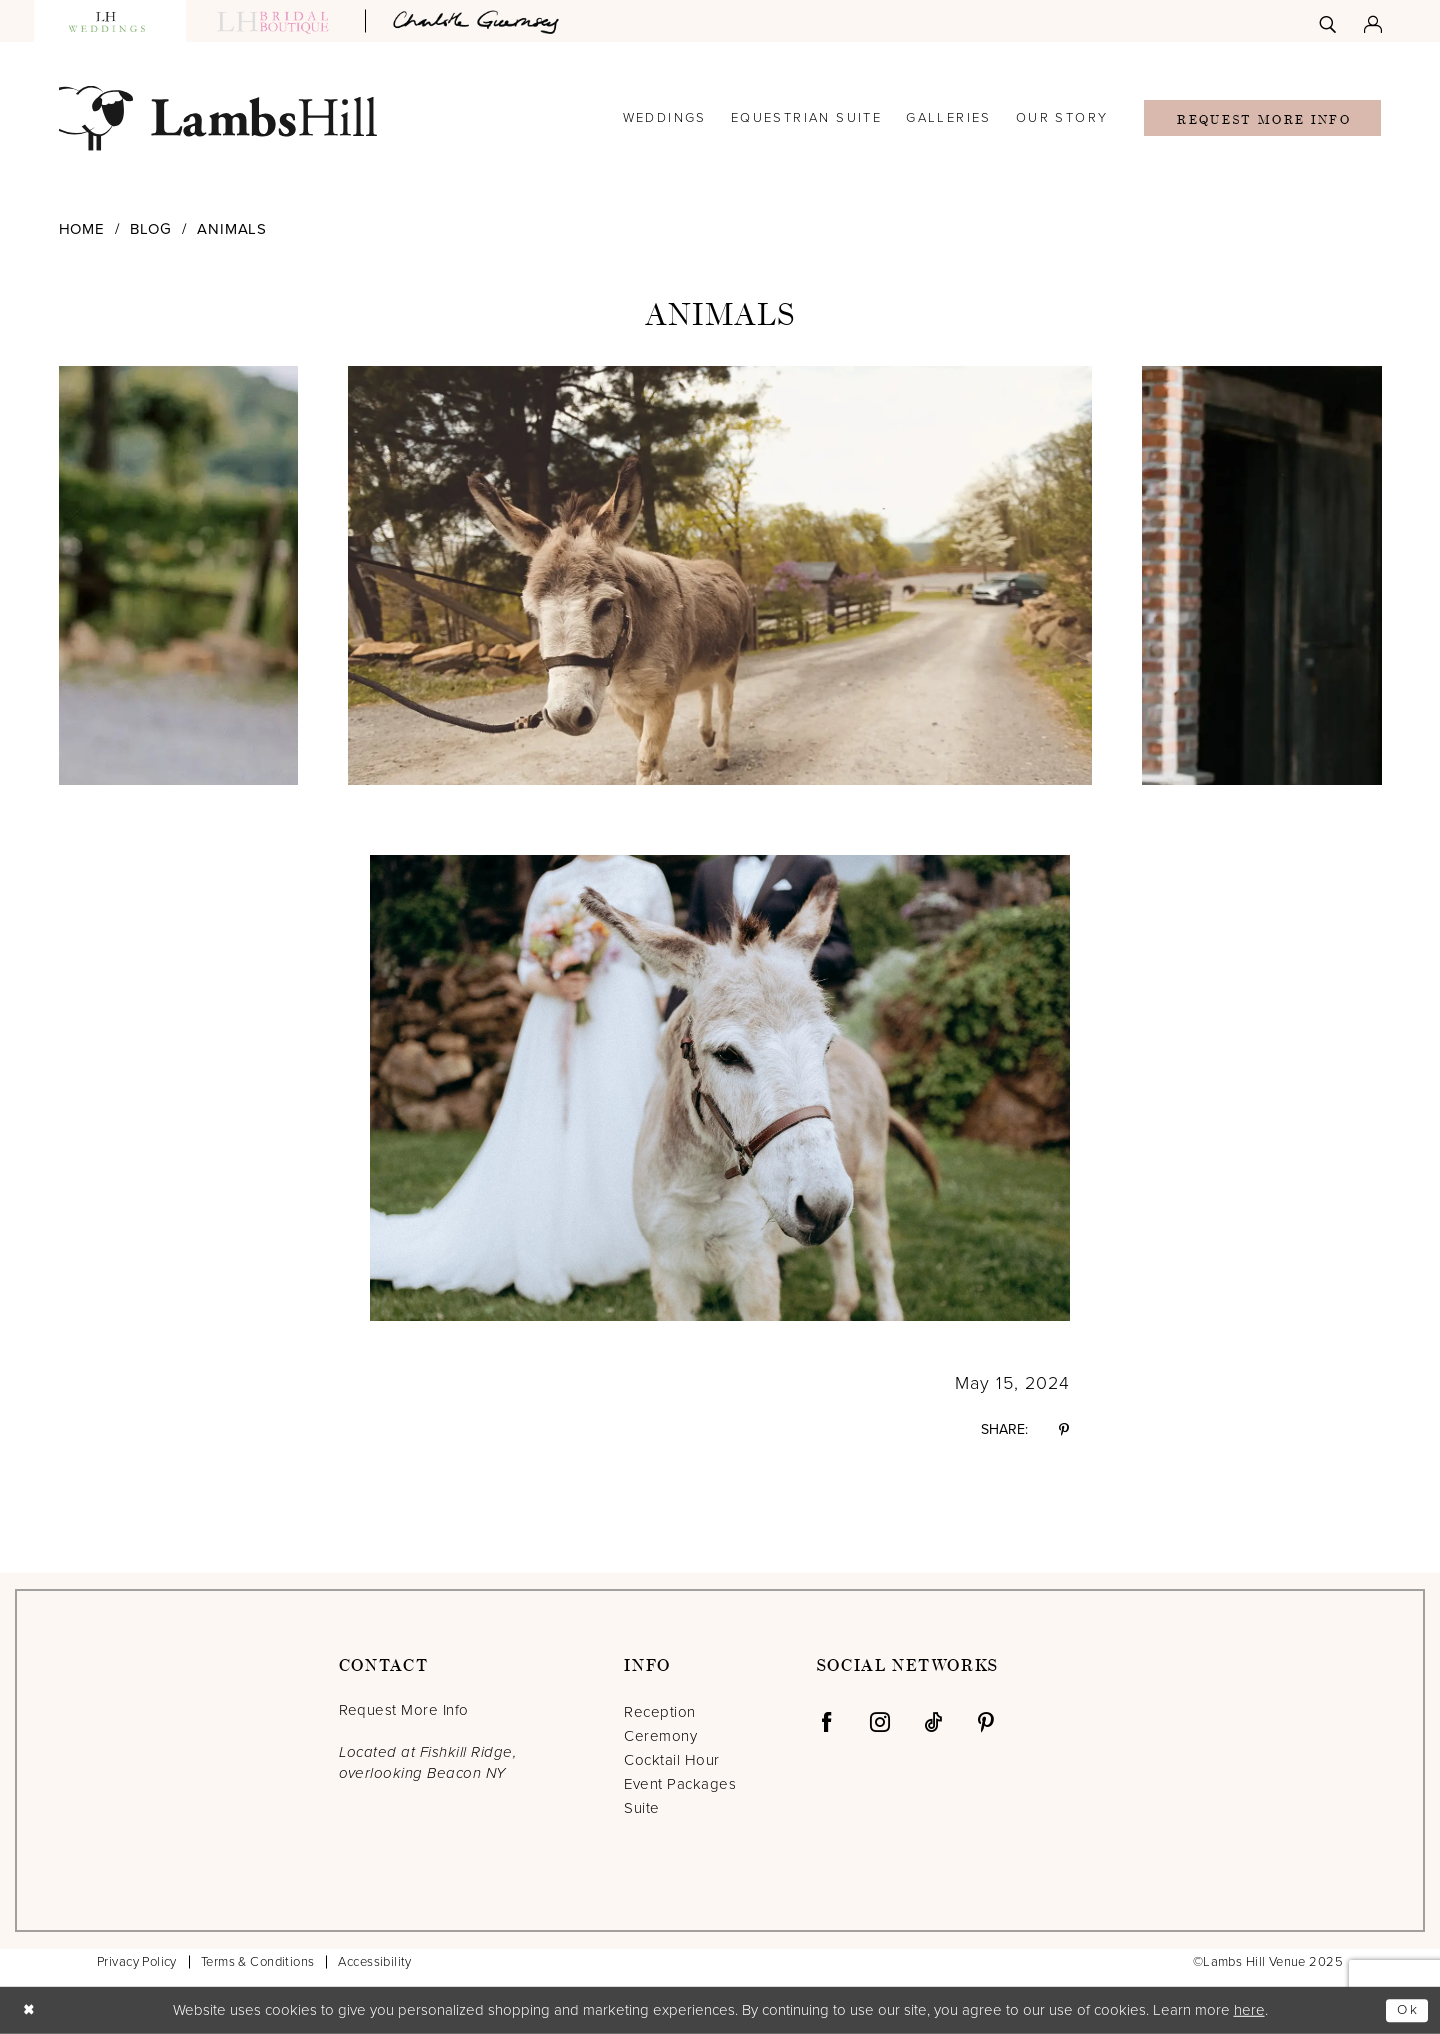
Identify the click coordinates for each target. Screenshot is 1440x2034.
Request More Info (1263, 119)
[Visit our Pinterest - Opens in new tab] (986, 1721)
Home (82, 229)
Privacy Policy (137, 1962)
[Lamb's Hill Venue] (218, 118)
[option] (720, 575)
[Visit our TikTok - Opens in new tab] (933, 1721)
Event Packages (680, 1784)
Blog (151, 229)
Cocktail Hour (671, 1760)
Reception (659, 1712)
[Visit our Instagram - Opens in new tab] (880, 1721)
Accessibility (374, 1962)
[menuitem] (1327, 20)
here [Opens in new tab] (1249, 2010)
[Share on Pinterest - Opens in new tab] (1064, 1430)
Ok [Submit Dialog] (1406, 2010)
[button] (1373, 20)
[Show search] (1327, 20)
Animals (232, 229)
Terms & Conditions (258, 1962)
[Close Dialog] (31, 2010)
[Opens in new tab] (479, 21)
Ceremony (660, 1736)
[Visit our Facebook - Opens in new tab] (827, 1721)
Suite (641, 1808)
